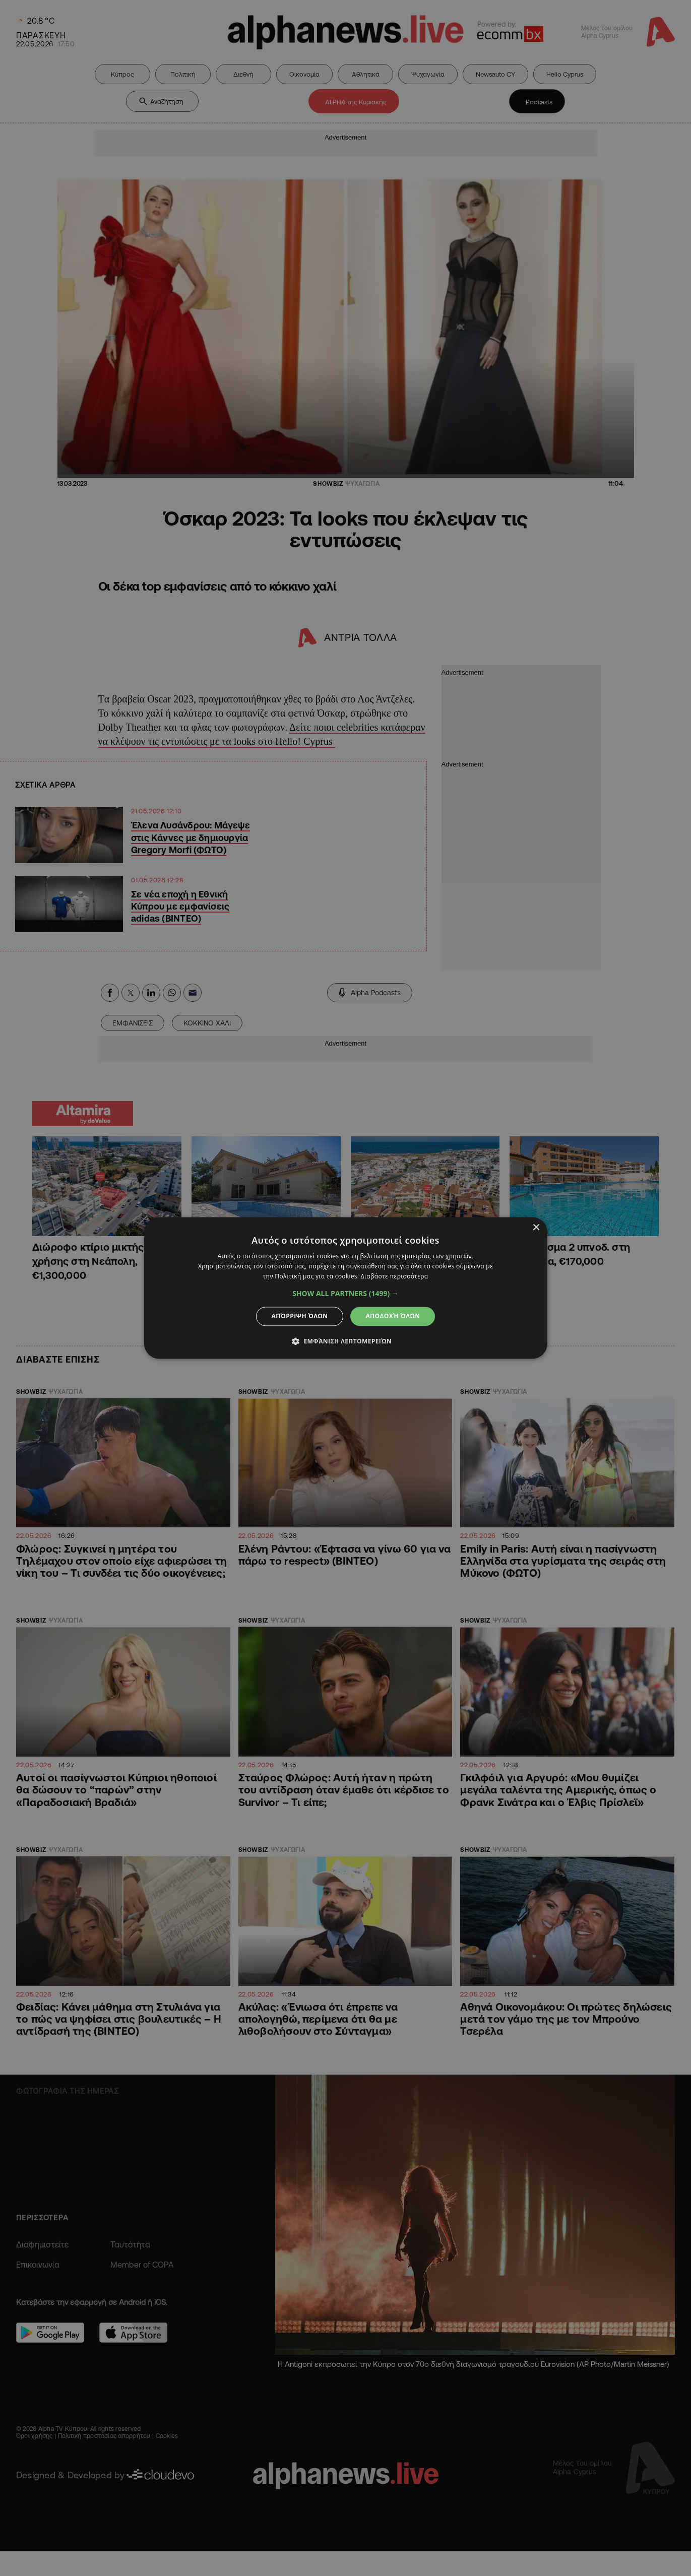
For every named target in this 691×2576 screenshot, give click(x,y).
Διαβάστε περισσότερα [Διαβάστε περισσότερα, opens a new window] (394, 1276)
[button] (345, 1293)
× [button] (536, 1228)
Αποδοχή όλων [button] (392, 1316)
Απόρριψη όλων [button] (300, 1316)
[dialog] (345, 1288)
